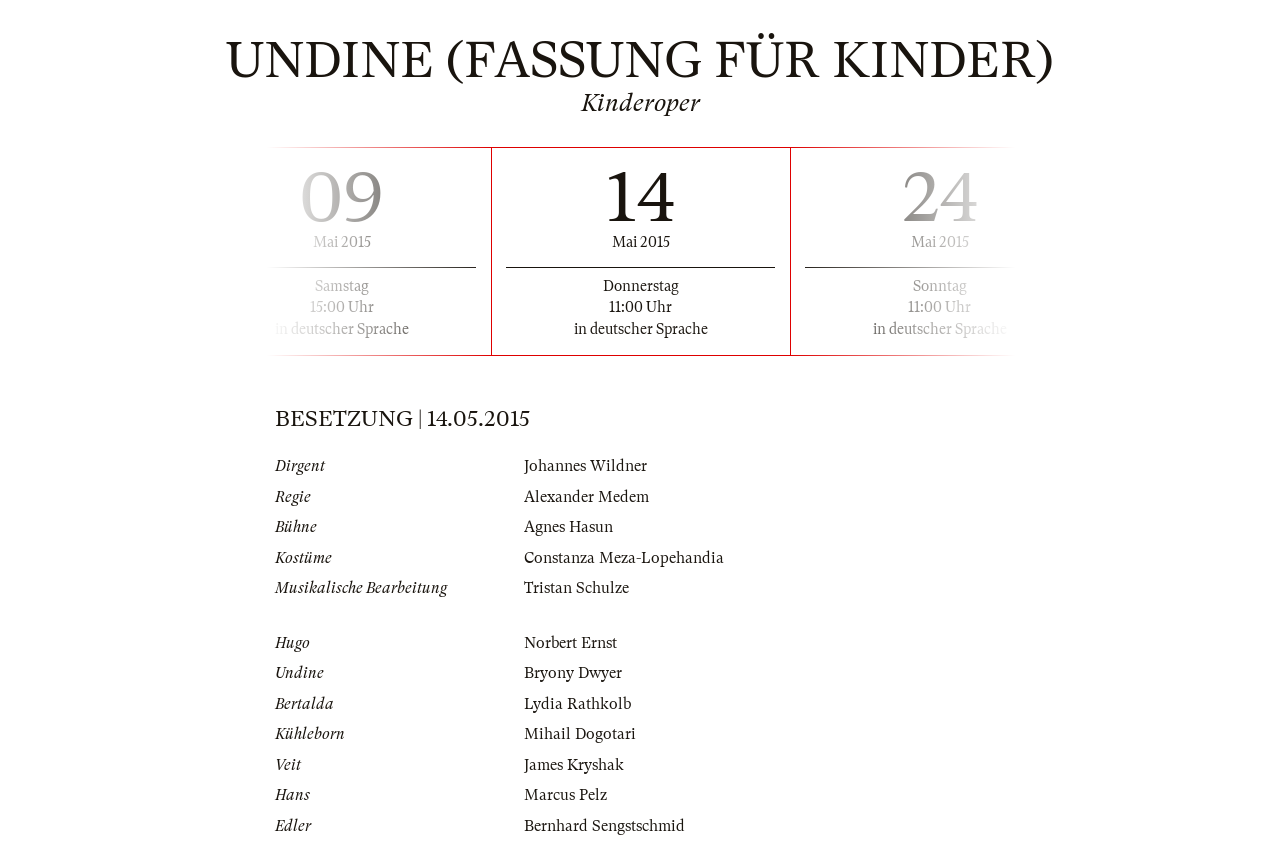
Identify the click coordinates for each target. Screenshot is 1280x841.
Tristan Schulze (576, 588)
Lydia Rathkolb (577, 704)
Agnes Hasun (568, 527)
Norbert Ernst (570, 643)
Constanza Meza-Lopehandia (624, 558)
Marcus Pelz (565, 795)
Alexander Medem (586, 497)
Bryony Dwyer (573, 673)
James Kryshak (574, 765)
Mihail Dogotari (580, 734)
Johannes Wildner (585, 466)
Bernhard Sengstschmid (604, 826)
